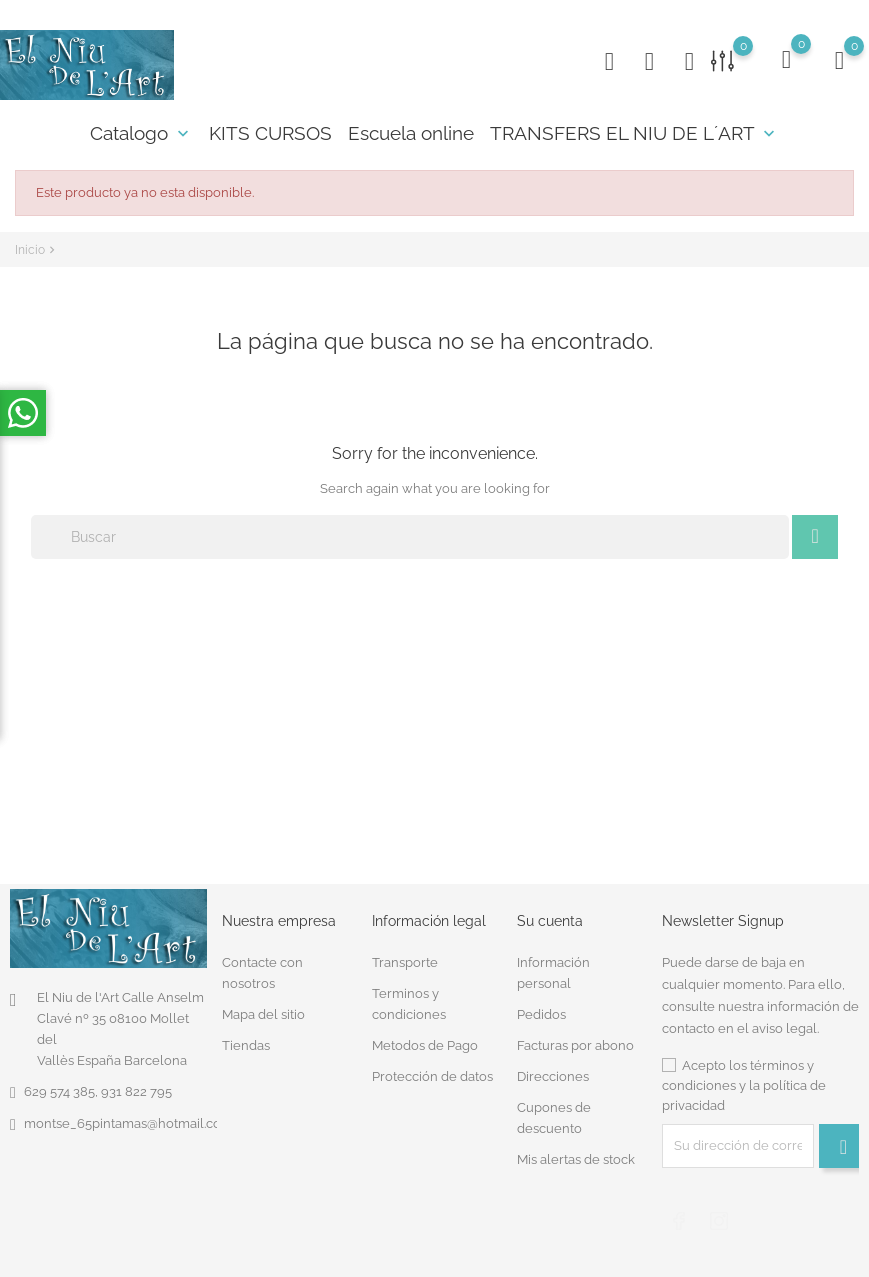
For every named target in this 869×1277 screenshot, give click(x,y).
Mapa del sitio (263, 1014)
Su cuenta (550, 921)
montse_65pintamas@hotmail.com (128, 1123)
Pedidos (541, 1014)
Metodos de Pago (425, 1045)
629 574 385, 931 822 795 (98, 1091)
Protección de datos (432, 1076)
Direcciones (553, 1076)
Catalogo (141, 133)
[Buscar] (410, 537)
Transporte (405, 962)
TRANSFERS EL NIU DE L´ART (634, 133)
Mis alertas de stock (576, 1159)
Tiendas (246, 1045)
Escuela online (411, 133)
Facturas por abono (575, 1045)
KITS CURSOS (270, 133)
